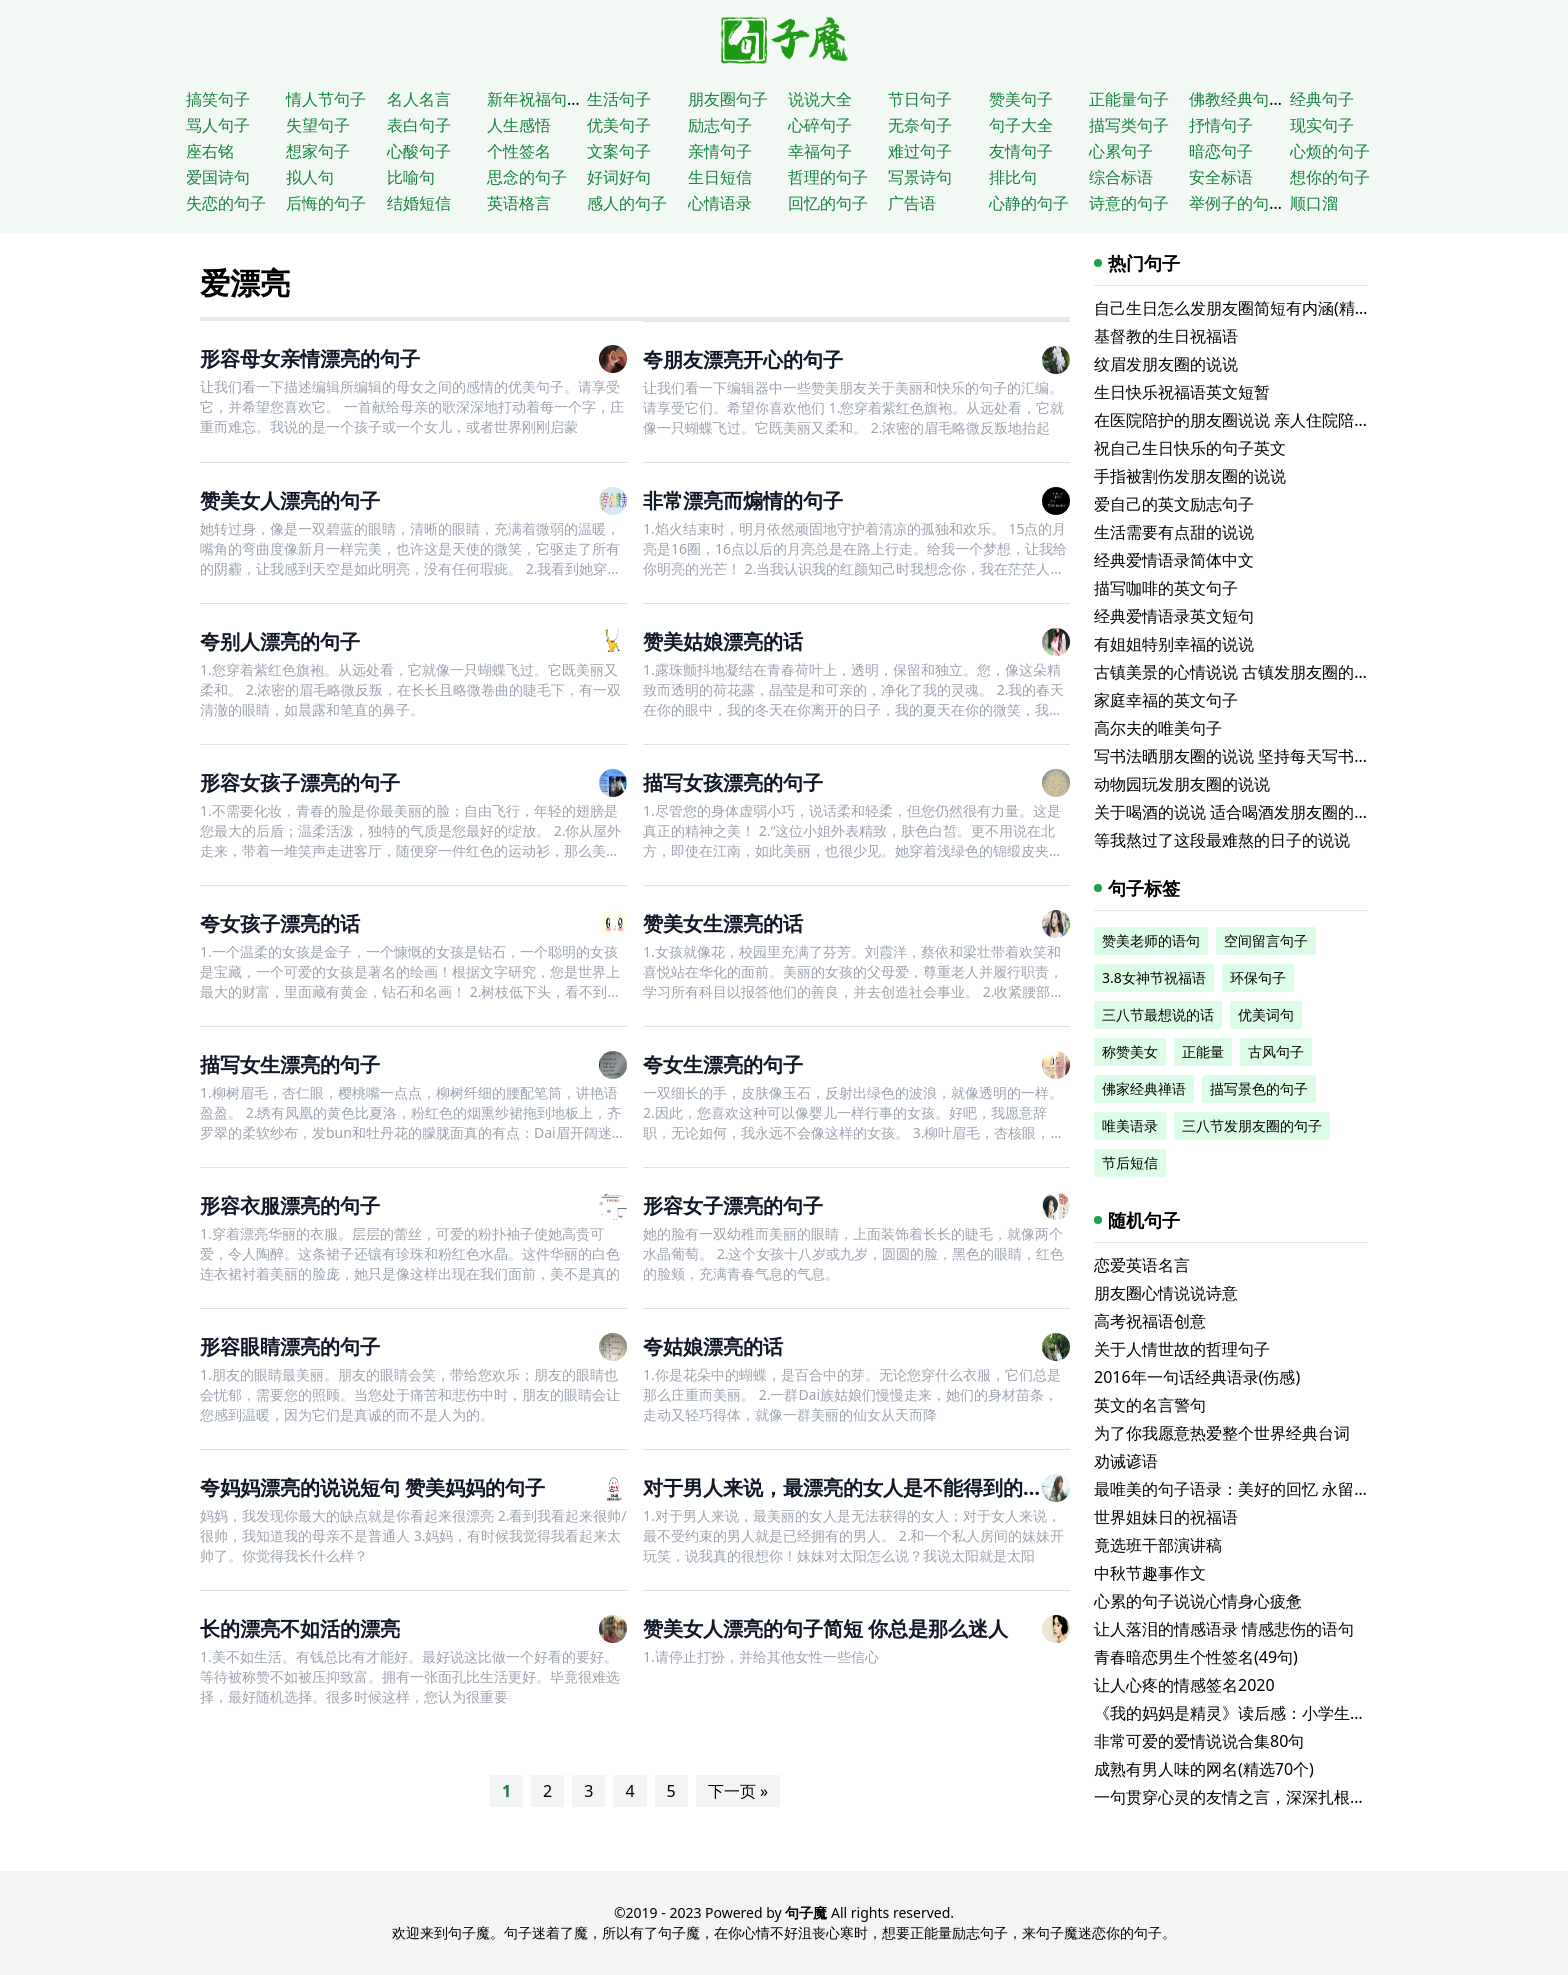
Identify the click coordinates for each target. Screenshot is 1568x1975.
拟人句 (310, 177)
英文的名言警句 (1150, 1405)
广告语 (912, 203)
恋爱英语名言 (1142, 1265)
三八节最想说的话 (1158, 1014)
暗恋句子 (1221, 151)
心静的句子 (1029, 203)
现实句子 (1322, 125)
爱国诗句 (218, 177)
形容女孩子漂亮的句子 (300, 782)
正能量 (1203, 1051)
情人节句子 (326, 99)
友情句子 (1021, 151)
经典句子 (1322, 99)
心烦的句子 (1330, 151)
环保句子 (1258, 977)
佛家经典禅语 (1144, 1088)
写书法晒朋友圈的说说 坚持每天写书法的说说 (1256, 756)
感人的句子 (627, 203)
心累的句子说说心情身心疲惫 (1198, 1601)
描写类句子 (1129, 125)
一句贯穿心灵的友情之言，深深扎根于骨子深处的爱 (1278, 1797)
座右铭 (210, 151)
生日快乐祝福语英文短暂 (1182, 392)
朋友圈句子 (728, 99)
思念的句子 (527, 177)
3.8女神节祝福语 (1154, 977)
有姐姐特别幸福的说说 (1174, 644)
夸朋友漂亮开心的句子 (743, 359)
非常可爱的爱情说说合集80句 (1199, 1741)
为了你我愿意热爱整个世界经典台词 (1222, 1433)
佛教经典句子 (1237, 99)
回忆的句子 (828, 203)
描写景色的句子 (1259, 1088)
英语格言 (519, 203)
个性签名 (519, 151)
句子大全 (1021, 125)
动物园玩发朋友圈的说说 (1182, 784)
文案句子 (619, 151)
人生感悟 (519, 125)
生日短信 (720, 177)
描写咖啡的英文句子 (1166, 588)
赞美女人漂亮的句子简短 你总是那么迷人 (825, 1628)
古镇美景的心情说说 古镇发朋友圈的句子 (1240, 672)
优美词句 (1266, 1014)
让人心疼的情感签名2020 (1184, 1685)
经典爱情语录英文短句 (1174, 616)
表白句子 (419, 125)
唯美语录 (1130, 1125)
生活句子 (619, 99)
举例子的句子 (1237, 203)
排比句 (1013, 177)
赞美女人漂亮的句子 (290, 500)
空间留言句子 (1266, 940)
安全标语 (1221, 177)
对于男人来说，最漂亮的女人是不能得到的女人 (853, 1487)
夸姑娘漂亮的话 (713, 1346)
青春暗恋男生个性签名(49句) (1196, 1657)
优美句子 (619, 125)
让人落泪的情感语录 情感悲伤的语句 (1224, 1629)
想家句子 (318, 151)
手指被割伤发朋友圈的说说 (1190, 476)
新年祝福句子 (535, 99)
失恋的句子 (226, 203)
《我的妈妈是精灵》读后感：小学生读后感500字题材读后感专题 (1323, 1713)
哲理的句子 (828, 177)
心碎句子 (820, 125)
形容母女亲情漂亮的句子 (310, 358)
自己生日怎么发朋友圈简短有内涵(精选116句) (1256, 308)
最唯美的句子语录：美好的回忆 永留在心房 (1248, 1489)
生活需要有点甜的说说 (1174, 532)
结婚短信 (419, 203)
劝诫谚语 (1126, 1461)
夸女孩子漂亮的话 (280, 923)
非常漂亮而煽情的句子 (743, 500)
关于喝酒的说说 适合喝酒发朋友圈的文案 (1240, 812)
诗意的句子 (1129, 203)
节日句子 (920, 99)
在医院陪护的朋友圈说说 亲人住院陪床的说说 (1256, 420)
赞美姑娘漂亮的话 (723, 641)
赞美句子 (1021, 99)
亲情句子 (720, 151)
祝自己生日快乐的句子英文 (1190, 448)
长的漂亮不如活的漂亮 (300, 1628)
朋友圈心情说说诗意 (1166, 1293)
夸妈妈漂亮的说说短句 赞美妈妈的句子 (372, 1487)
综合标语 (1121, 177)
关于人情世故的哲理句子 (1182, 1349)
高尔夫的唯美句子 (1158, 728)
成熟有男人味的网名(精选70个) (1204, 1769)
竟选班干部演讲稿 (1158, 1545)
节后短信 (1130, 1162)
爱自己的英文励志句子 (1174, 504)
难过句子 (920, 151)
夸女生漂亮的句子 (723, 1064)
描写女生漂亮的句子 (290, 1064)
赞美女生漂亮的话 (723, 923)
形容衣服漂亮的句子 (290, 1205)
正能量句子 (1129, 99)
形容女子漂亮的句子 (733, 1205)
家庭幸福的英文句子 (1166, 700)
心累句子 (1121, 151)
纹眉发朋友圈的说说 (1166, 364)
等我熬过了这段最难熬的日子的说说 (1222, 840)
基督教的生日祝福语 (1166, 336)
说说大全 (820, 99)
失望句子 (318, 125)
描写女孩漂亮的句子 (733, 782)
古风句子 (1276, 1051)
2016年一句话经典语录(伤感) (1197, 1377)
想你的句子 (1330, 177)
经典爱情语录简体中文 (1174, 560)
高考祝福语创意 (1150, 1321)
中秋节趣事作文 (1150, 1573)
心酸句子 (419, 151)
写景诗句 (920, 177)
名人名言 (419, 99)
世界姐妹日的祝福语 (1166, 1517)
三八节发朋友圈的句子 (1252, 1125)
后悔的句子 (326, 203)
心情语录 (720, 203)
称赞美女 (1130, 1051)
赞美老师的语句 (1151, 940)
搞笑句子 (218, 99)
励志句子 (720, 125)
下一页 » (738, 1791)
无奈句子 (920, 125)
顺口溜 (1314, 203)
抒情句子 (1221, 125)
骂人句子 (218, 125)
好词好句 (619, 177)
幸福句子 (820, 151)
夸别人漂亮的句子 (280, 641)
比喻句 (411, 177)
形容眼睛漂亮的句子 (290, 1346)
